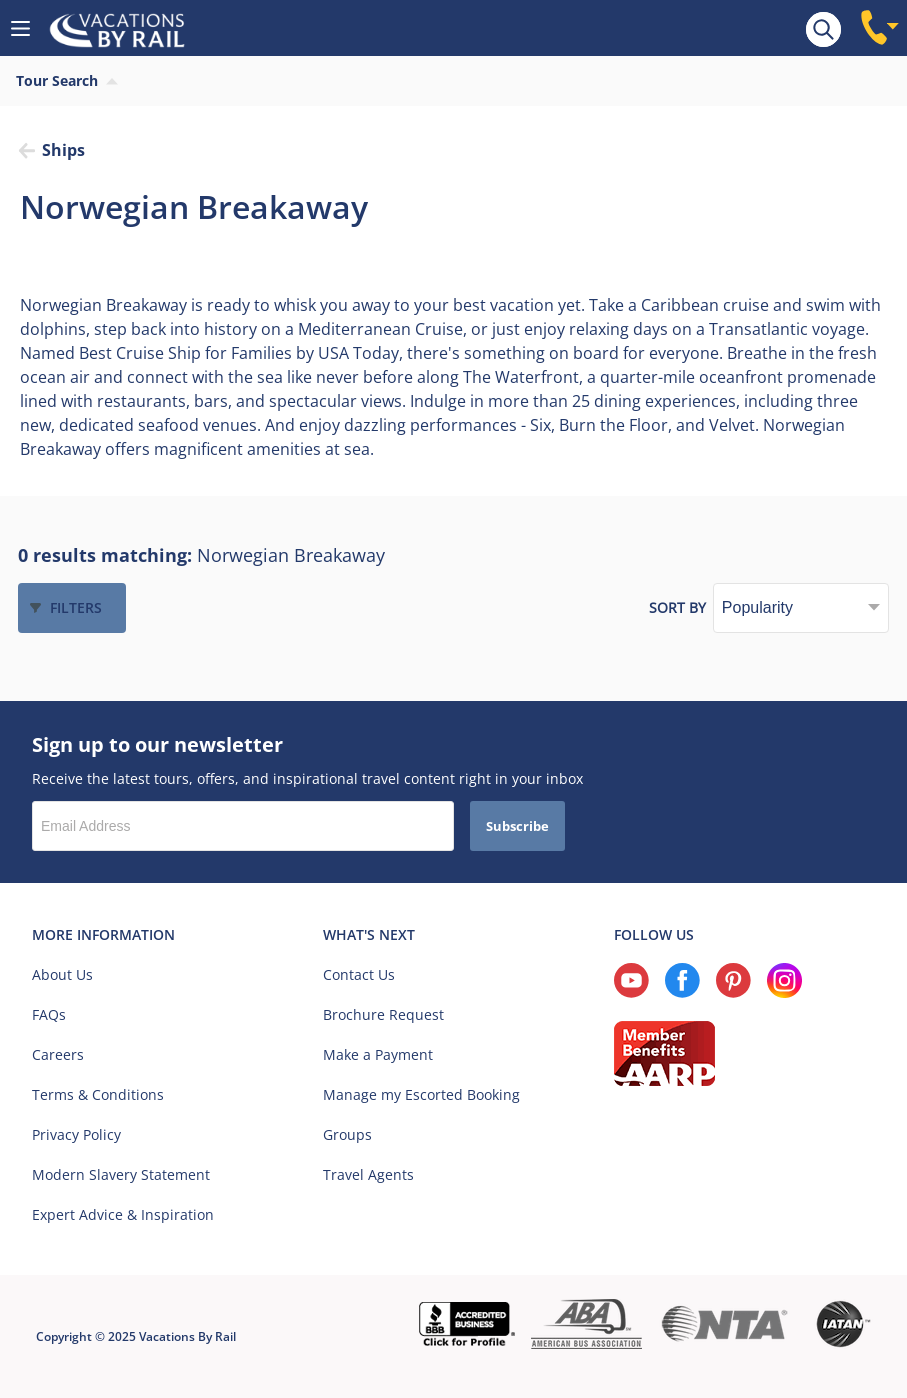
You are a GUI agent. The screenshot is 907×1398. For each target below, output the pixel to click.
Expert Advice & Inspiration (123, 1214)
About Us (62, 974)
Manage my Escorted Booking (421, 1094)
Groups (347, 1134)
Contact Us (359, 974)
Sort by (677, 607)
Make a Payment (378, 1054)
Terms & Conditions (98, 1094)
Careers (58, 1054)
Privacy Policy (76, 1134)
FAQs (49, 1014)
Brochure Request (383, 1014)
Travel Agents (368, 1174)
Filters (76, 607)
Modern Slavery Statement (121, 1174)
